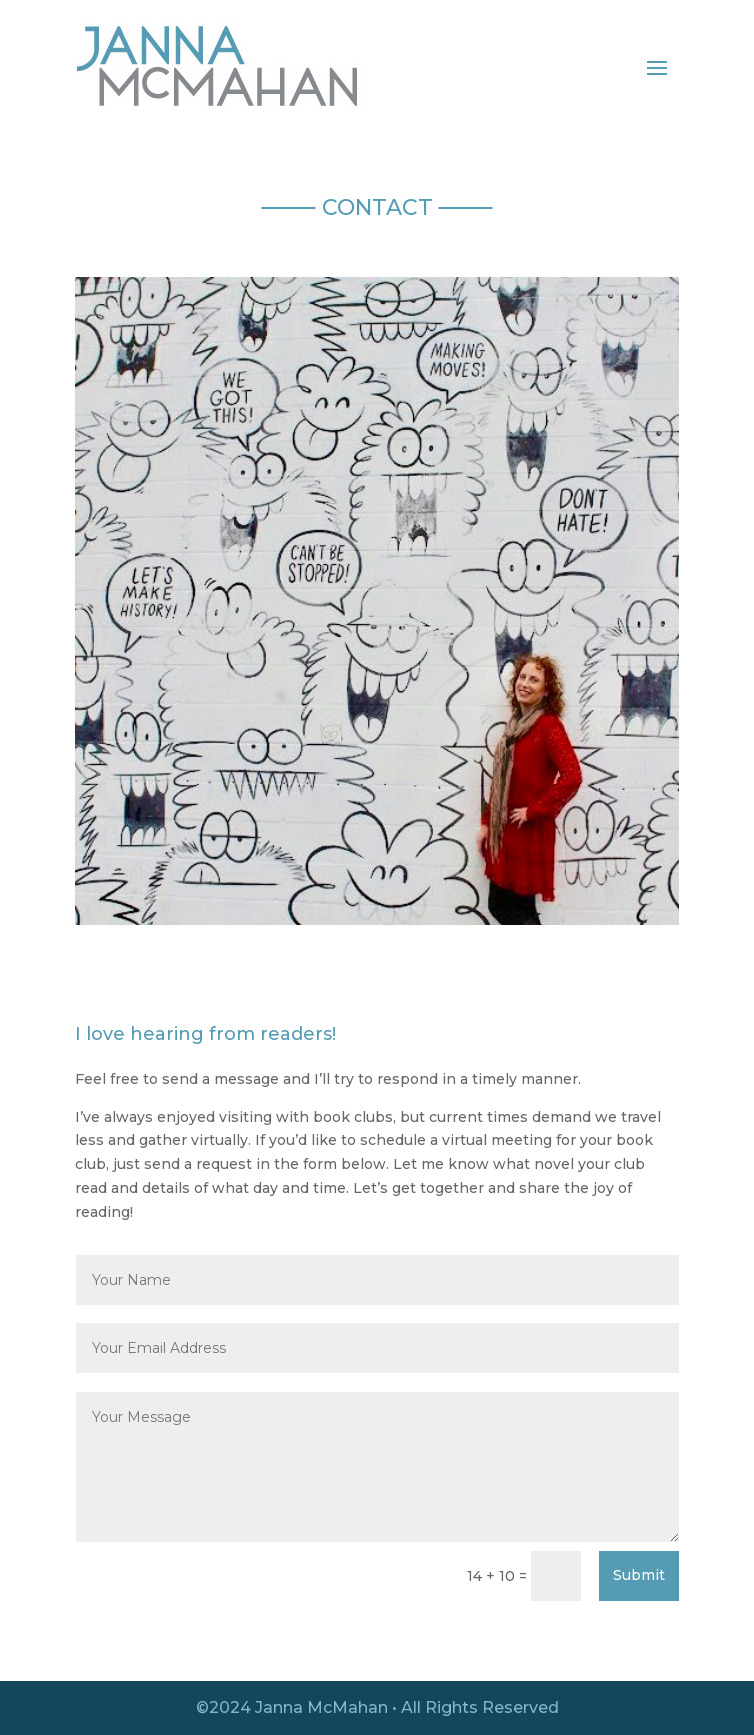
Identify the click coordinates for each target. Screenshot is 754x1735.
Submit (639, 1575)
